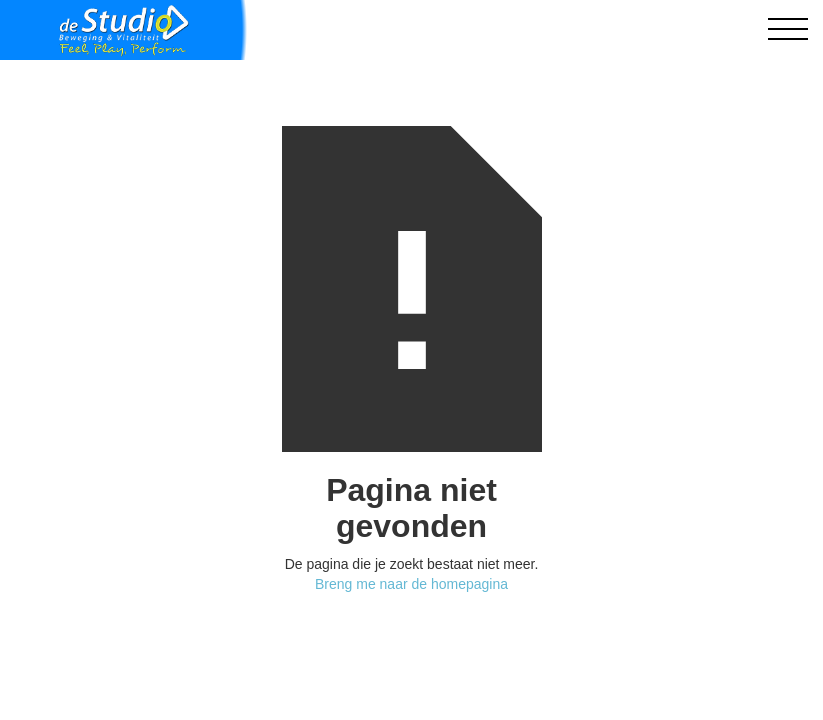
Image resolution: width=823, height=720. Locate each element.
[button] (788, 30)
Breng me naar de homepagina (411, 584)
